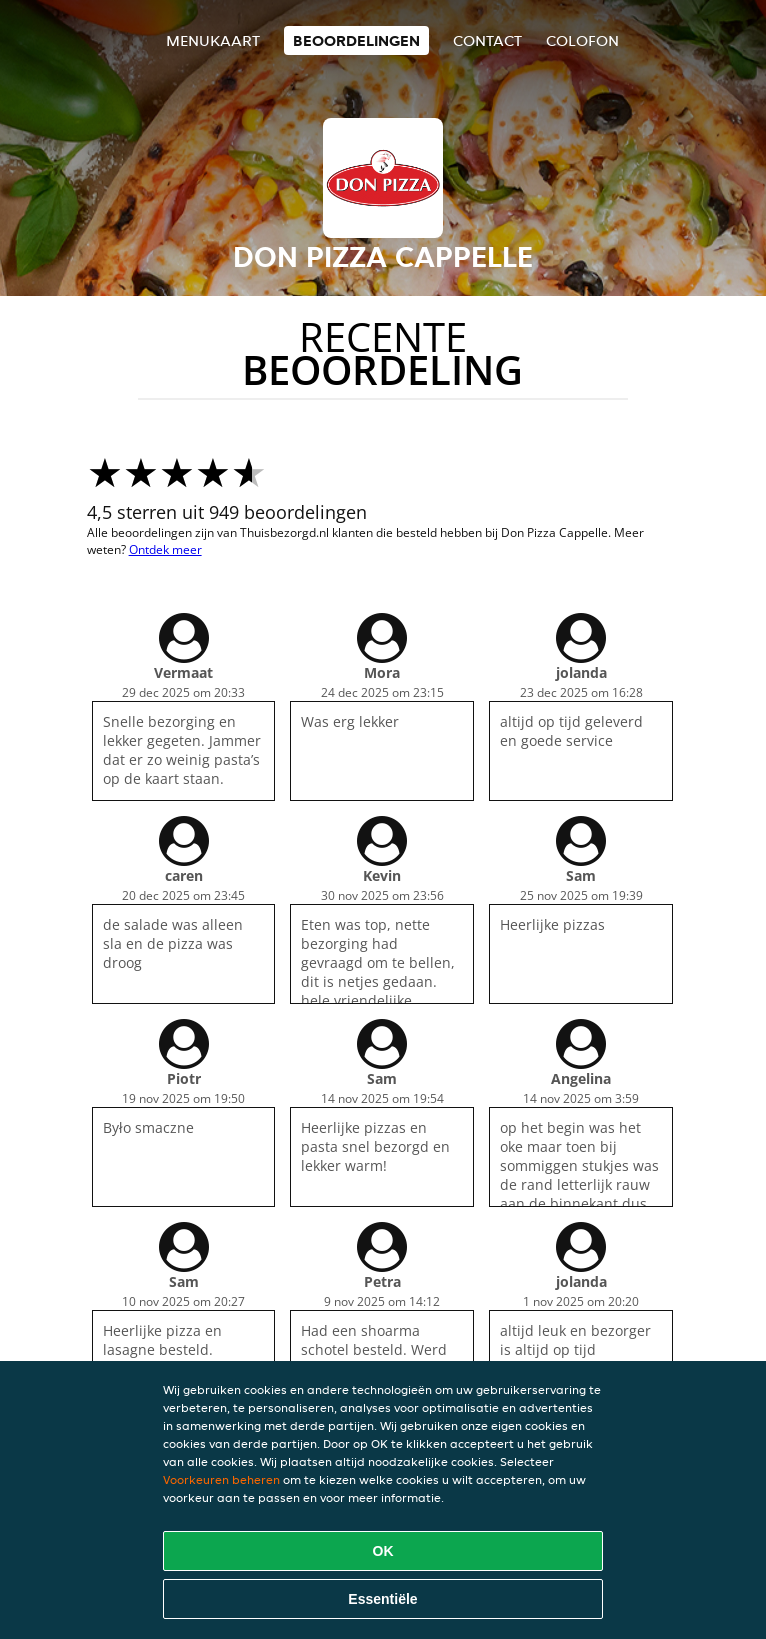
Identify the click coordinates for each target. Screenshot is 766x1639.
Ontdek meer (165, 549)
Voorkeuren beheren (221, 1479)
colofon (582, 40)
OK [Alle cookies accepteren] (383, 1551)
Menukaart (213, 40)
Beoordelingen (356, 40)
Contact (487, 40)
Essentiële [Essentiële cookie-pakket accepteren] (382, 1599)
